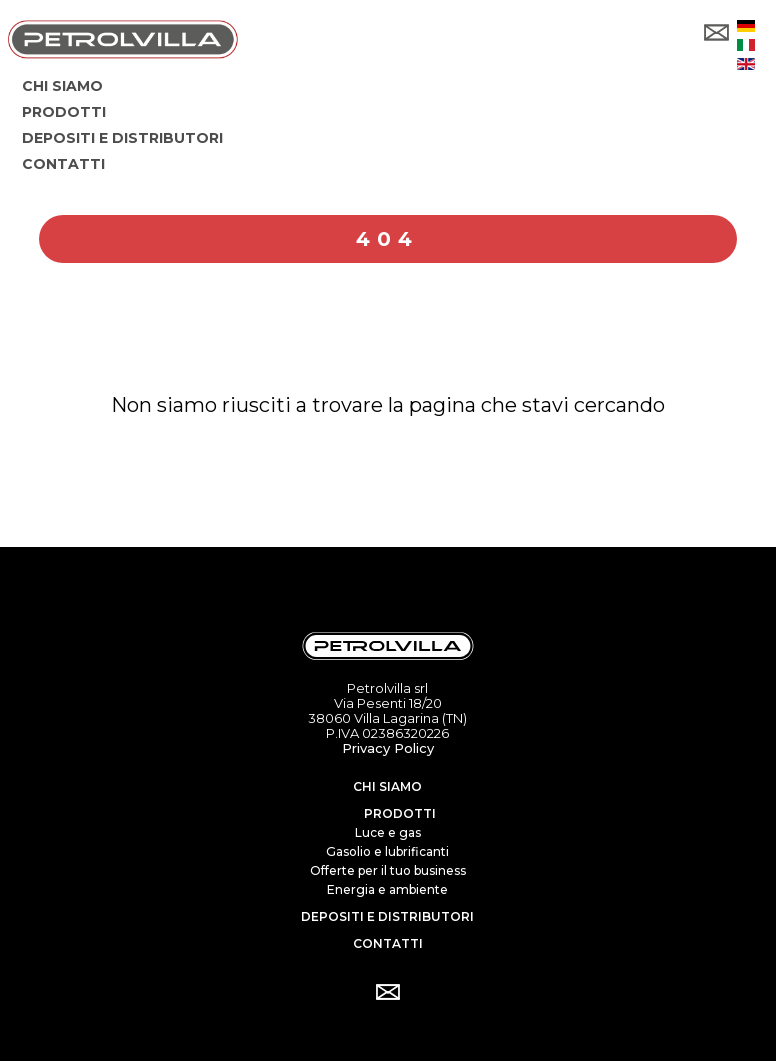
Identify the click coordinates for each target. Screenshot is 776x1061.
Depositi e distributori (387, 916)
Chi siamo (387, 786)
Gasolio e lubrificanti (387, 851)
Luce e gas (388, 832)
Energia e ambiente (387, 889)
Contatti (388, 943)
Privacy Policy (388, 748)
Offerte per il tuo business (388, 870)
